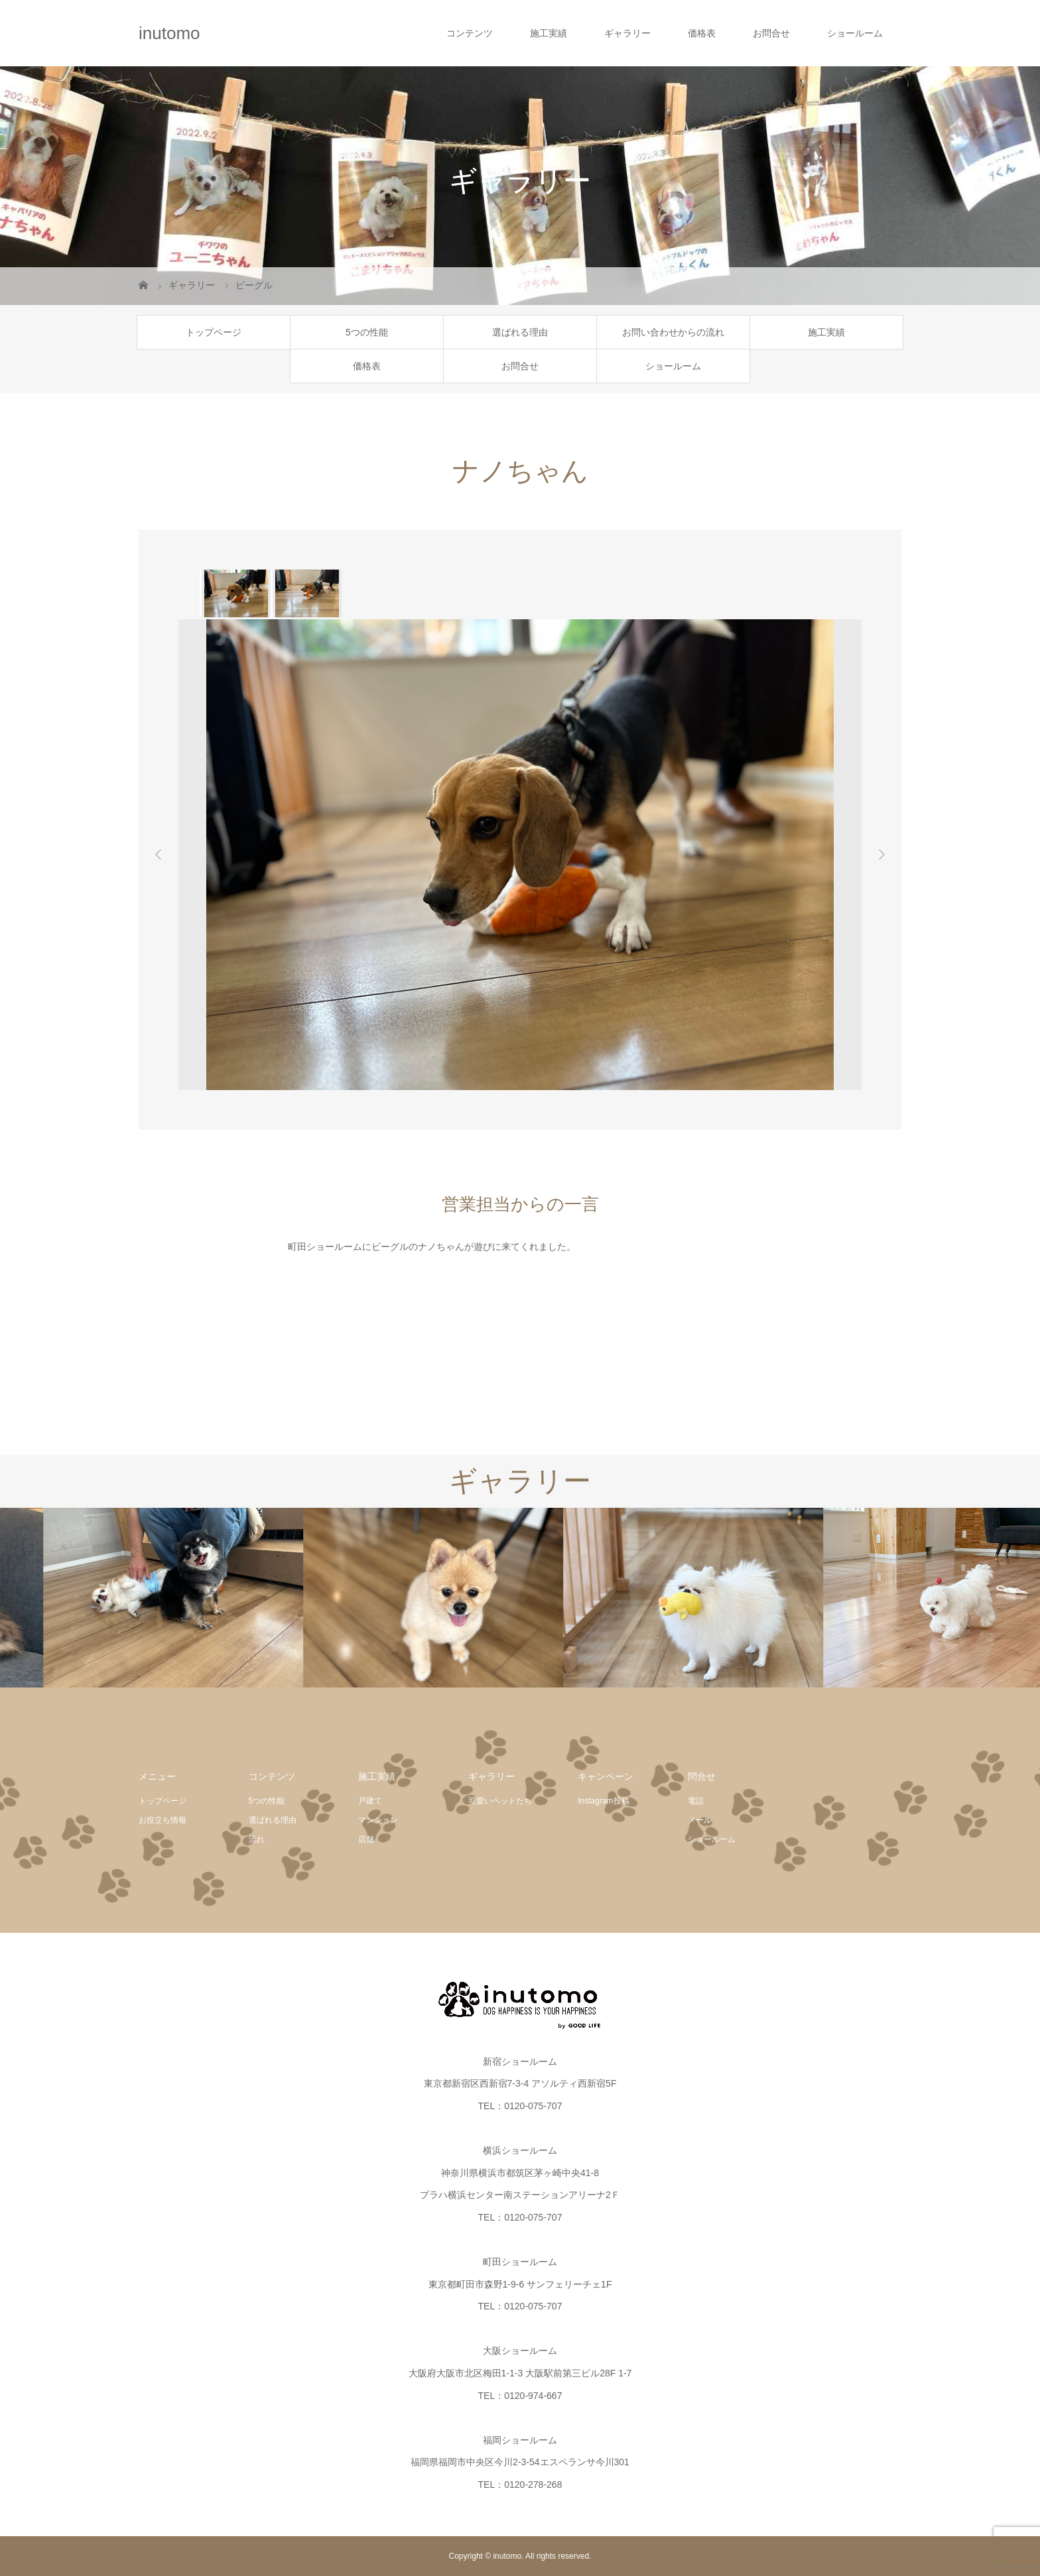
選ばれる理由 (520, 332)
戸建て (370, 1801)
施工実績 (548, 33)
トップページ (213, 332)
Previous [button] (158, 854)
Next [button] (881, 854)
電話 (696, 1801)
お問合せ (771, 33)
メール (700, 1820)
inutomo (169, 33)
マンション (378, 1820)
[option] (235, 593)
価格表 (702, 33)
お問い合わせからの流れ (673, 332)
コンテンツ (469, 33)
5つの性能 (367, 332)
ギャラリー (627, 33)
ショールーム (855, 33)
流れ (257, 1839)
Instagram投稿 (603, 1801)
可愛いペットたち (500, 1801)
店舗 (366, 1839)
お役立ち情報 (162, 1820)
